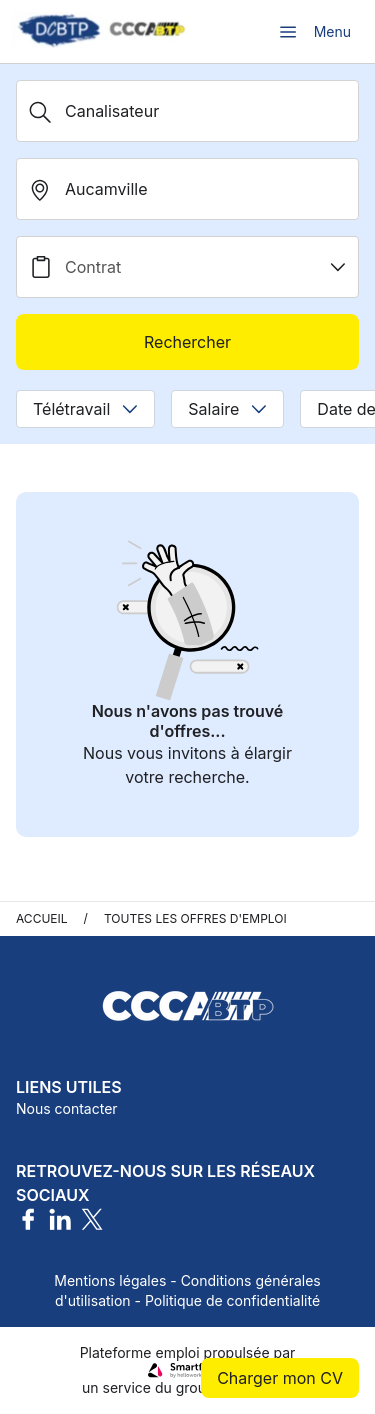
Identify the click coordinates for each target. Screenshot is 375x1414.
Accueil (42, 918)
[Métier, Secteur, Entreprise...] (187, 111)
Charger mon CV (280, 1378)
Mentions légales (110, 1280)
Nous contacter (67, 1108)
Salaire (227, 409)
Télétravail (85, 409)
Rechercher (187, 342)
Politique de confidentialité (232, 1300)
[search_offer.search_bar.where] (187, 189)
